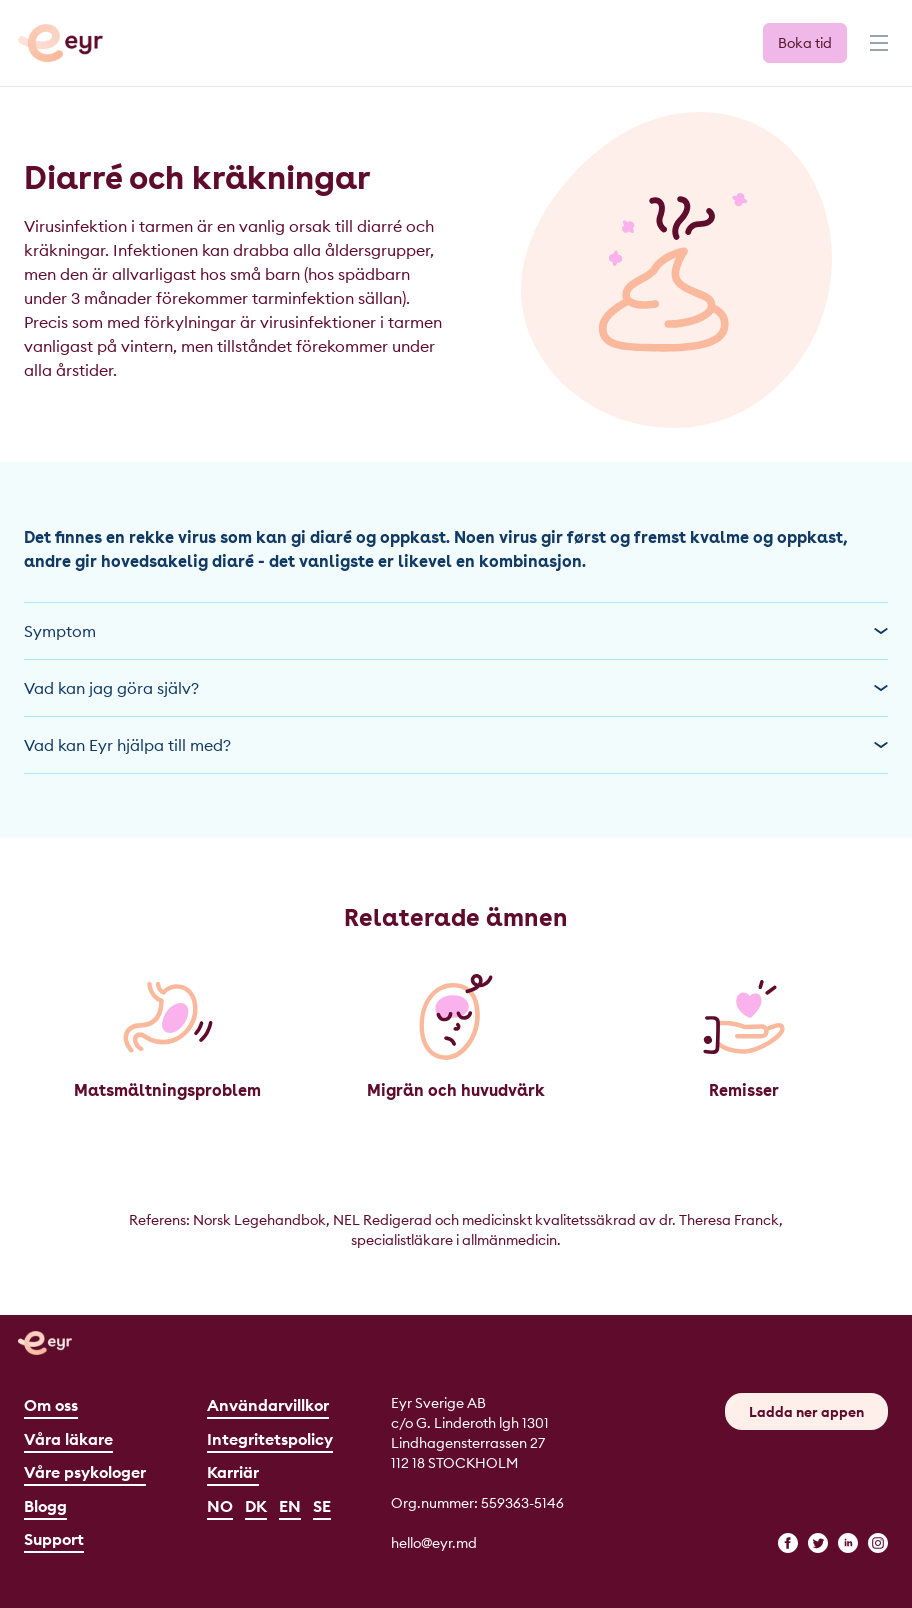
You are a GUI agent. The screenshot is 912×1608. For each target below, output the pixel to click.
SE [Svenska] (322, 1506)
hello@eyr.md (434, 1543)
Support (54, 1539)
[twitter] (818, 1543)
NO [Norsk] (220, 1506)
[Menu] (877, 52)
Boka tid (805, 43)
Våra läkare (68, 1439)
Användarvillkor (268, 1405)
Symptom (456, 631)
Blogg (45, 1506)
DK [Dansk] (256, 1506)
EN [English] (290, 1506)
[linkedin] (848, 1543)
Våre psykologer (85, 1472)
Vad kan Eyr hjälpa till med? (456, 745)
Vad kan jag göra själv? (456, 688)
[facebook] (788, 1543)
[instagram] (878, 1543)
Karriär (233, 1472)
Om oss (51, 1405)
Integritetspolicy (270, 1439)
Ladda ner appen (806, 1412)
